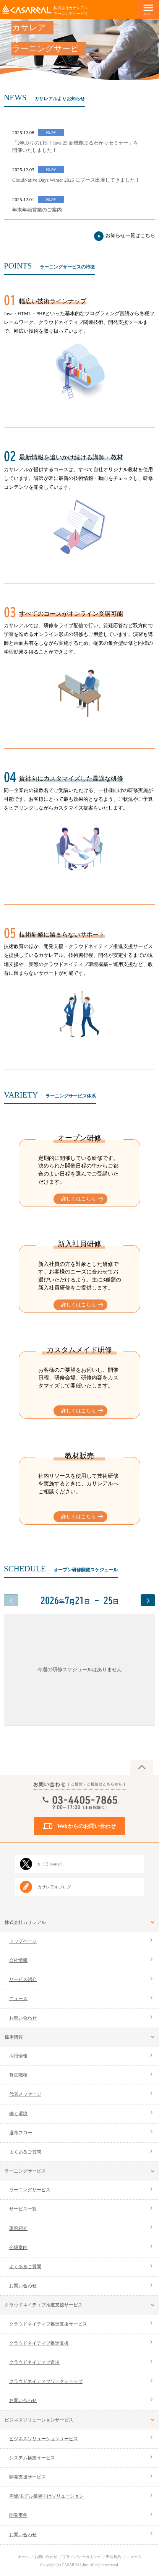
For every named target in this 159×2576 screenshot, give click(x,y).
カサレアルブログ (54, 1887)
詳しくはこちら (78, 1199)
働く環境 (18, 2113)
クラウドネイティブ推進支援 (39, 2343)
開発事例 (18, 2515)
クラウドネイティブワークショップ (46, 2381)
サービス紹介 (23, 1979)
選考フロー (20, 2132)
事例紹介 (18, 2228)
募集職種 (18, 2075)
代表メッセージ (25, 2094)
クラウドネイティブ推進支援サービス (48, 2324)
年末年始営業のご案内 (37, 210)
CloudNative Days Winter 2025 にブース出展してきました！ (76, 180)
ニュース (18, 1998)
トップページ (23, 1941)
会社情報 (18, 1960)
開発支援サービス (27, 2477)
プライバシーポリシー (81, 2557)
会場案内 (18, 2247)
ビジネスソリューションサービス (43, 2438)
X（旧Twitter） (51, 1864)
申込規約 (113, 2557)
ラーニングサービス (29, 2189)
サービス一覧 (23, 2209)
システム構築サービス (32, 2458)
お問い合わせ (23, 2018)
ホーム (23, 2557)
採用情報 (18, 2056)
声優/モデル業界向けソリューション (46, 2496)
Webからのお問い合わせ (86, 1827)
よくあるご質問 (25, 2152)
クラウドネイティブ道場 (34, 2362)
